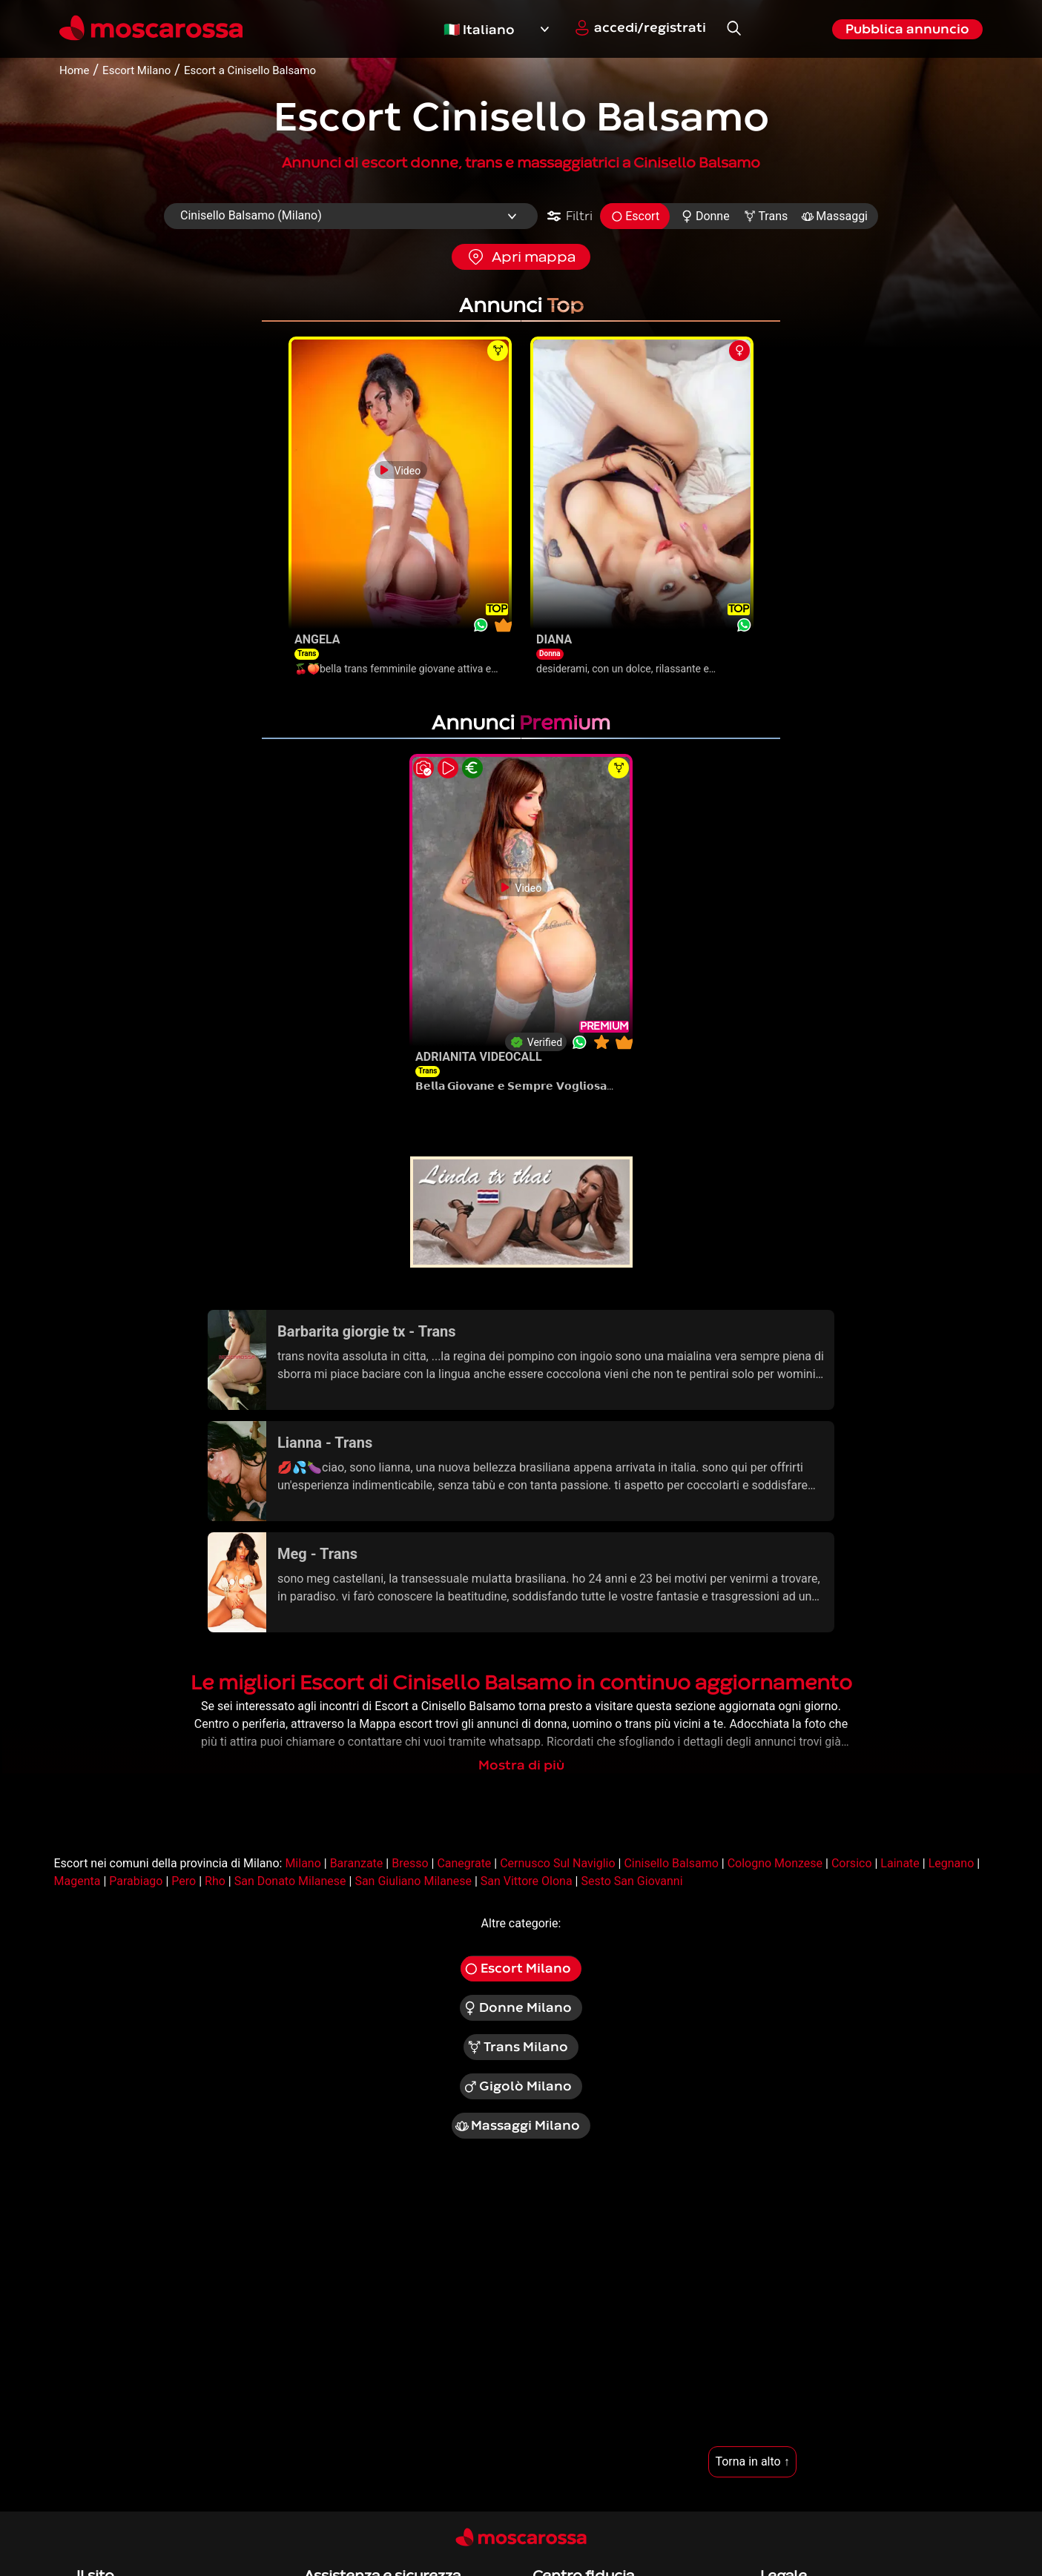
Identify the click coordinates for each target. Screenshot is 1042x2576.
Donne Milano (518, 2008)
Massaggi (834, 216)
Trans (765, 216)
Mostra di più (521, 1765)
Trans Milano (517, 2047)
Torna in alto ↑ (752, 2461)
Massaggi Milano (517, 2126)
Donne (705, 216)
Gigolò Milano (518, 2086)
